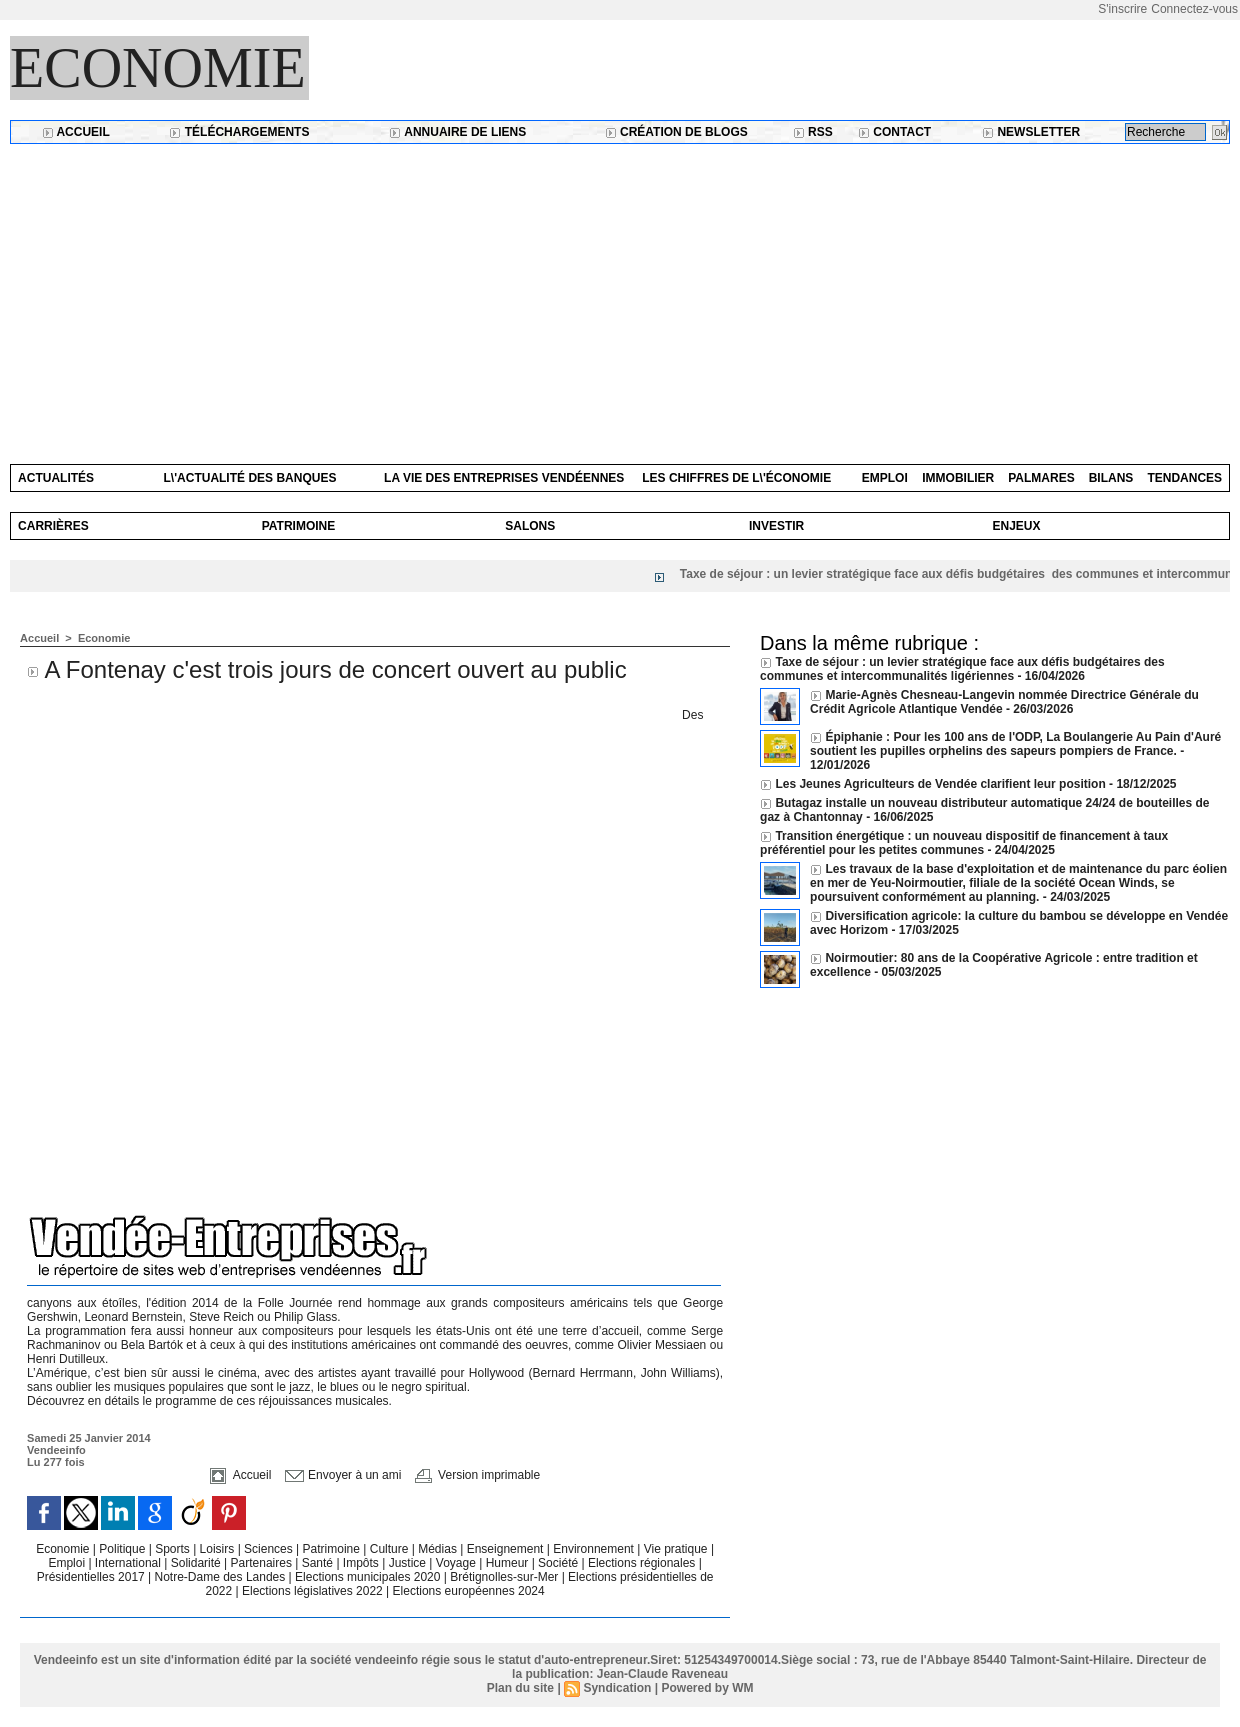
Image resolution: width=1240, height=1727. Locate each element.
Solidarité (197, 1563)
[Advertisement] (620, 294)
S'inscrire (1122, 9)
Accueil (76, 132)
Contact (894, 132)
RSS (813, 132)
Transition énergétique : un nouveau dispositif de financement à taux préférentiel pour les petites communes (964, 843)
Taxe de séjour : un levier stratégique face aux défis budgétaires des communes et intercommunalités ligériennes (962, 669)
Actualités (56, 478)
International (129, 1563)
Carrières (53, 526)
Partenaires (263, 1563)
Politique (123, 1549)
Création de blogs (676, 132)
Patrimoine (299, 526)
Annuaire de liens (457, 132)
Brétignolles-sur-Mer (505, 1577)
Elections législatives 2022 (312, 1591)
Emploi (885, 478)
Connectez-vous (1194, 9)
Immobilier (958, 478)
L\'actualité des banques (250, 478)
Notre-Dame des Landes (222, 1577)
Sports (174, 1549)
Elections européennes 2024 (469, 1591)
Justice (409, 1563)
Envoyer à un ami (343, 1475)
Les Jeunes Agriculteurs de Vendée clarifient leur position (940, 784)
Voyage (456, 1563)
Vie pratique (677, 1549)
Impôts (361, 1563)
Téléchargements (239, 132)
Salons (530, 526)
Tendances (1184, 478)
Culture (391, 1549)
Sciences (270, 1549)
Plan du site (520, 1688)
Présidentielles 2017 (92, 1577)
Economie (158, 68)
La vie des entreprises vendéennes (504, 478)
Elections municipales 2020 (367, 1577)
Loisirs (219, 1549)
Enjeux (1016, 526)
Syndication (617, 1688)
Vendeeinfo (56, 1450)
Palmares (1041, 478)
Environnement (593, 1549)
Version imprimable (477, 1475)
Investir (776, 526)
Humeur (509, 1563)
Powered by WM (707, 1688)
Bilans (1111, 478)
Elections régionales (643, 1563)
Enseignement (507, 1549)
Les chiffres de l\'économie (736, 478)
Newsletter (1031, 132)
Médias (439, 1549)
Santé (319, 1563)
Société (558, 1563)
